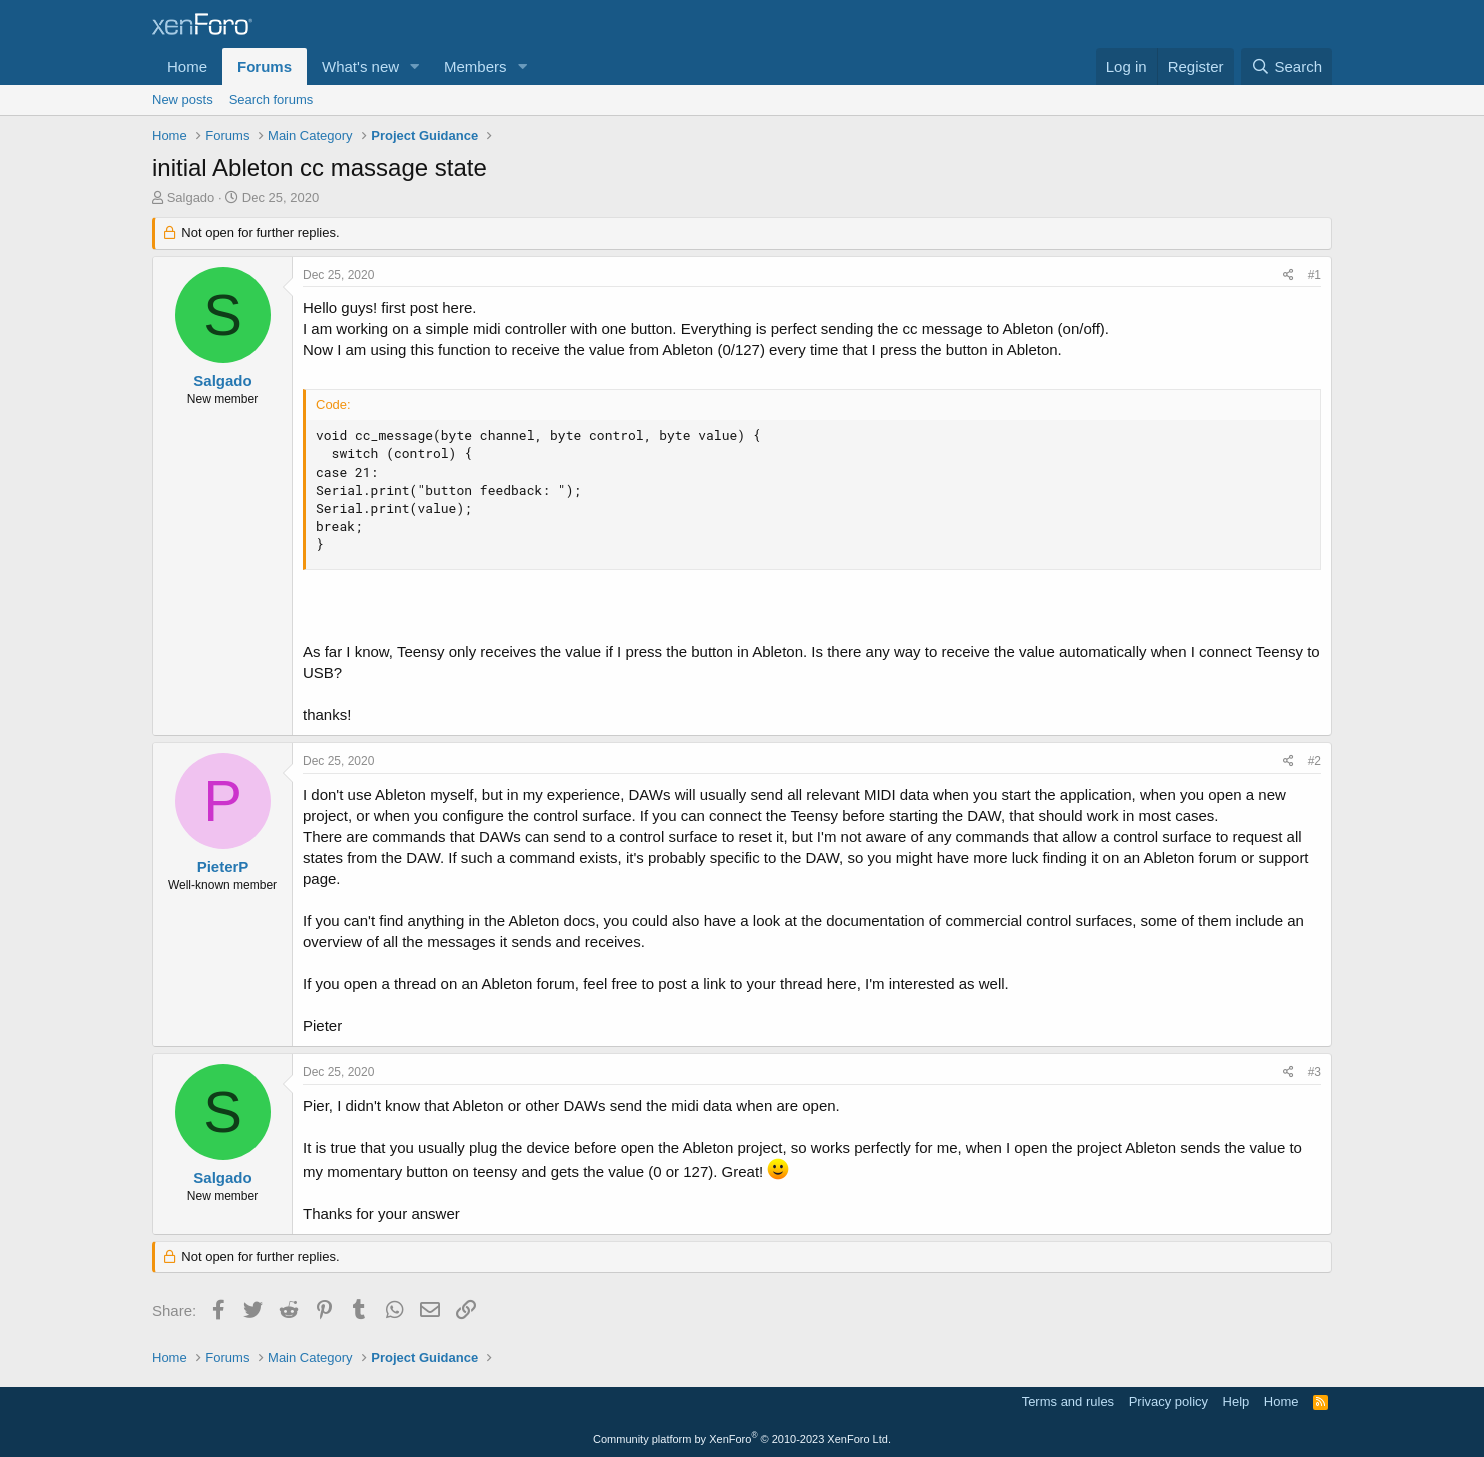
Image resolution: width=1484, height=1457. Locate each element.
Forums (264, 66)
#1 (1314, 275)
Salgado (191, 197)
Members (475, 66)
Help (1236, 1401)
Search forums (271, 99)
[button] (415, 66)
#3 (1314, 1072)
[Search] (1286, 66)
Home (187, 66)
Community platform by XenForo (742, 1439)
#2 (1314, 761)
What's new (360, 66)
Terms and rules (1068, 1401)
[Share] (1288, 275)
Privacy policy (1168, 1401)
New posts (182, 99)
